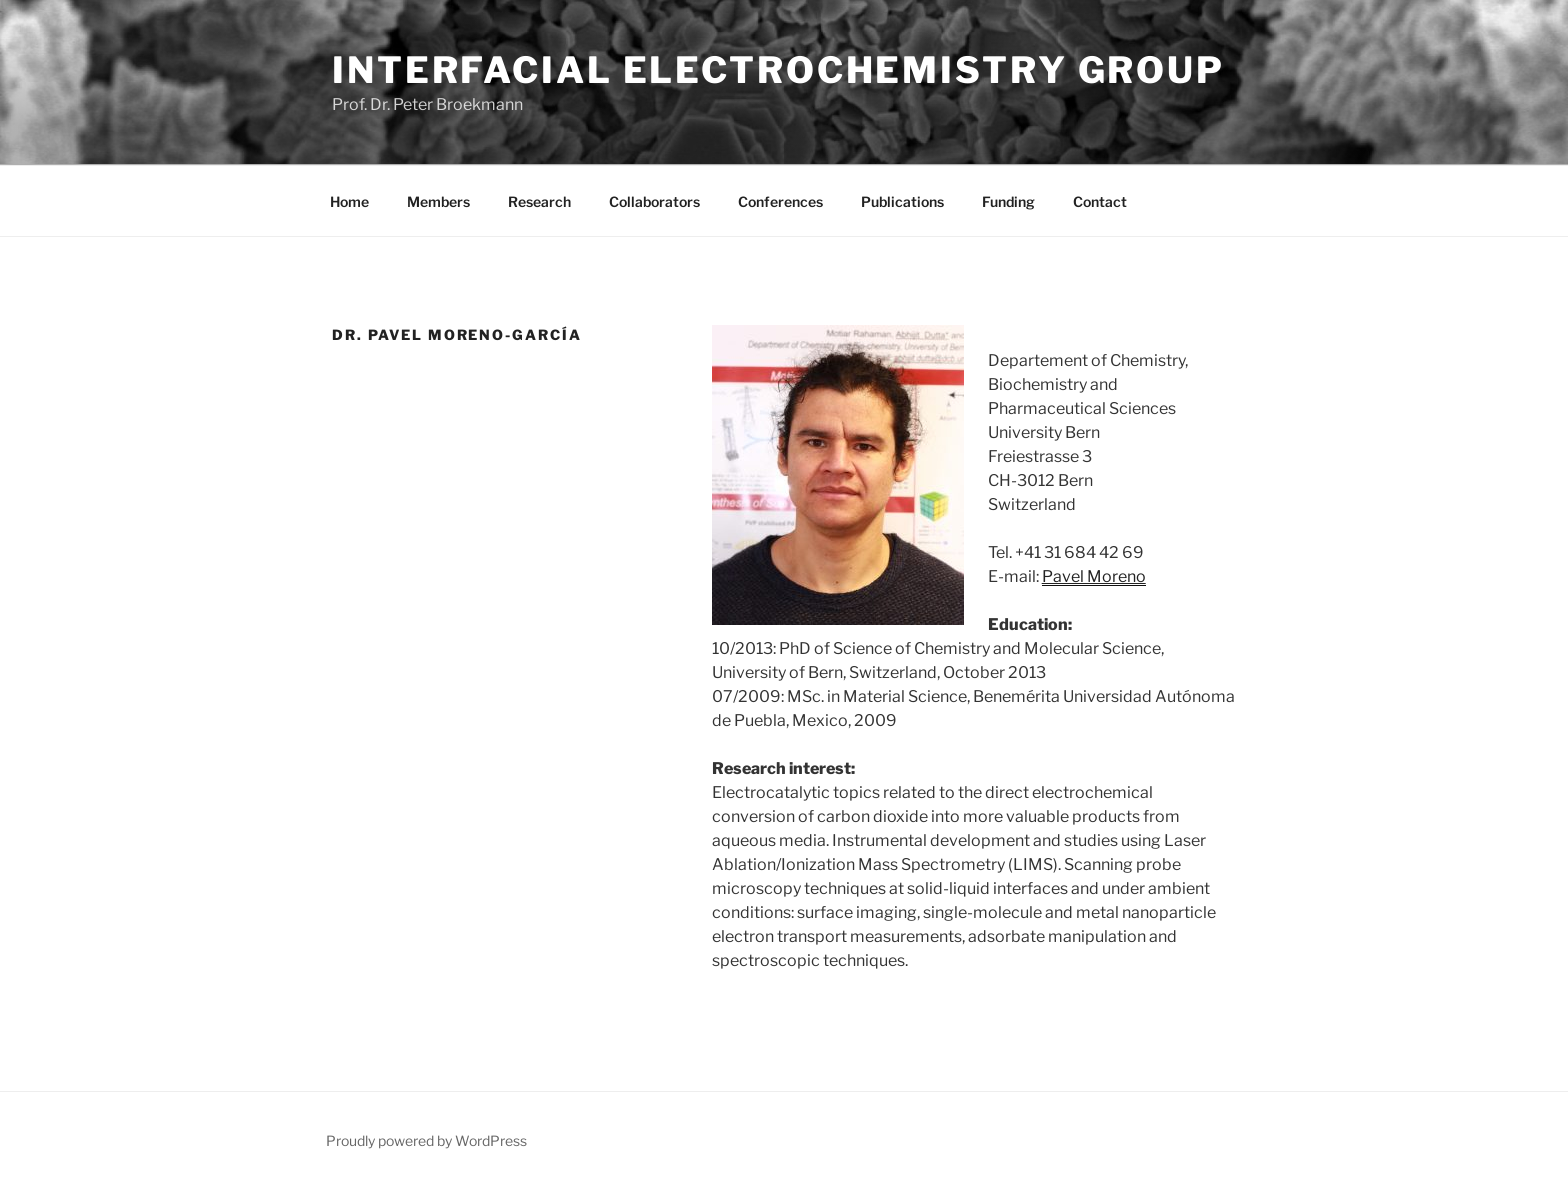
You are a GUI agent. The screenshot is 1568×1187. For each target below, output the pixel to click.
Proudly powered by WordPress (426, 1140)
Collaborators (654, 201)
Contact (1100, 201)
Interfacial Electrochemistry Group (778, 70)
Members (438, 201)
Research (539, 201)
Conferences (780, 201)
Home (349, 201)
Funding (1008, 201)
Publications (902, 201)
